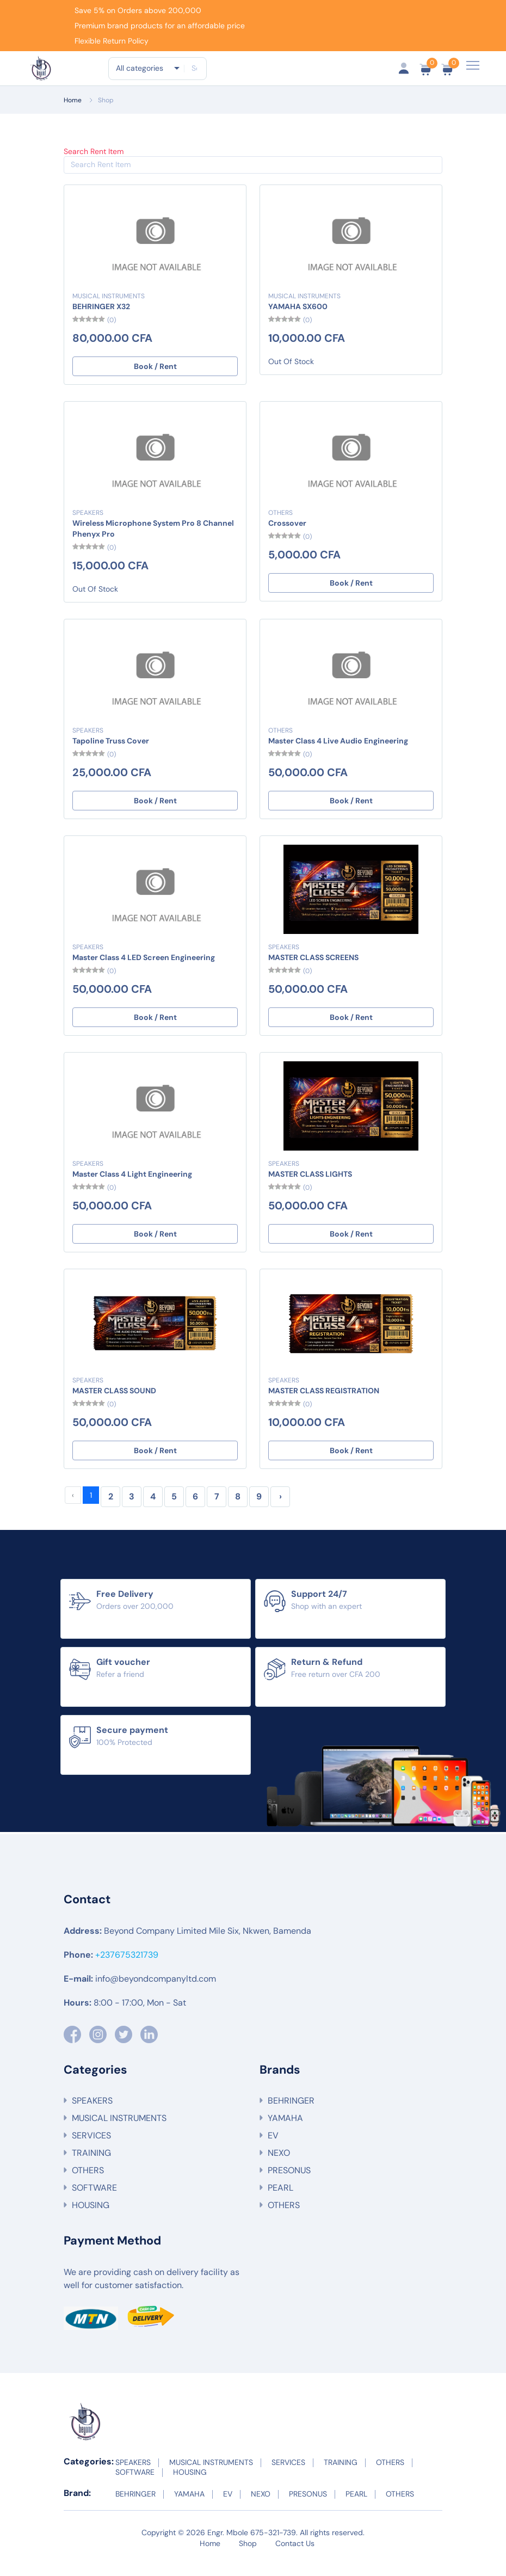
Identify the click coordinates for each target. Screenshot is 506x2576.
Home (73, 110)
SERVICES (91, 2145)
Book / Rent (155, 376)
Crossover (287, 533)
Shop (106, 110)
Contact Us (294, 2554)
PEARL (280, 2198)
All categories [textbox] (139, 72)
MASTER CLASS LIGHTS (310, 1184)
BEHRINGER (291, 2111)
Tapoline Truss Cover (110, 750)
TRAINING (91, 2163)
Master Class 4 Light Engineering (132, 1184)
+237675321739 (126, 1964)
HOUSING (90, 2215)
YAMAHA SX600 (298, 316)
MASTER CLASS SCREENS (313, 967)
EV (273, 2145)
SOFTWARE (94, 2198)
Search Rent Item (94, 161)
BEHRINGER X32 (101, 316)
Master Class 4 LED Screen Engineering (143, 967)
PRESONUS (289, 2180)
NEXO (279, 2163)
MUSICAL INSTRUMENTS (108, 306)
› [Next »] (280, 1506)
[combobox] (147, 72)
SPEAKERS (87, 522)
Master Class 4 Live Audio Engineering (338, 750)
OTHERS (280, 522)
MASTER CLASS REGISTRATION (323, 1400)
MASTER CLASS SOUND (114, 1400)
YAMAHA (285, 2128)
